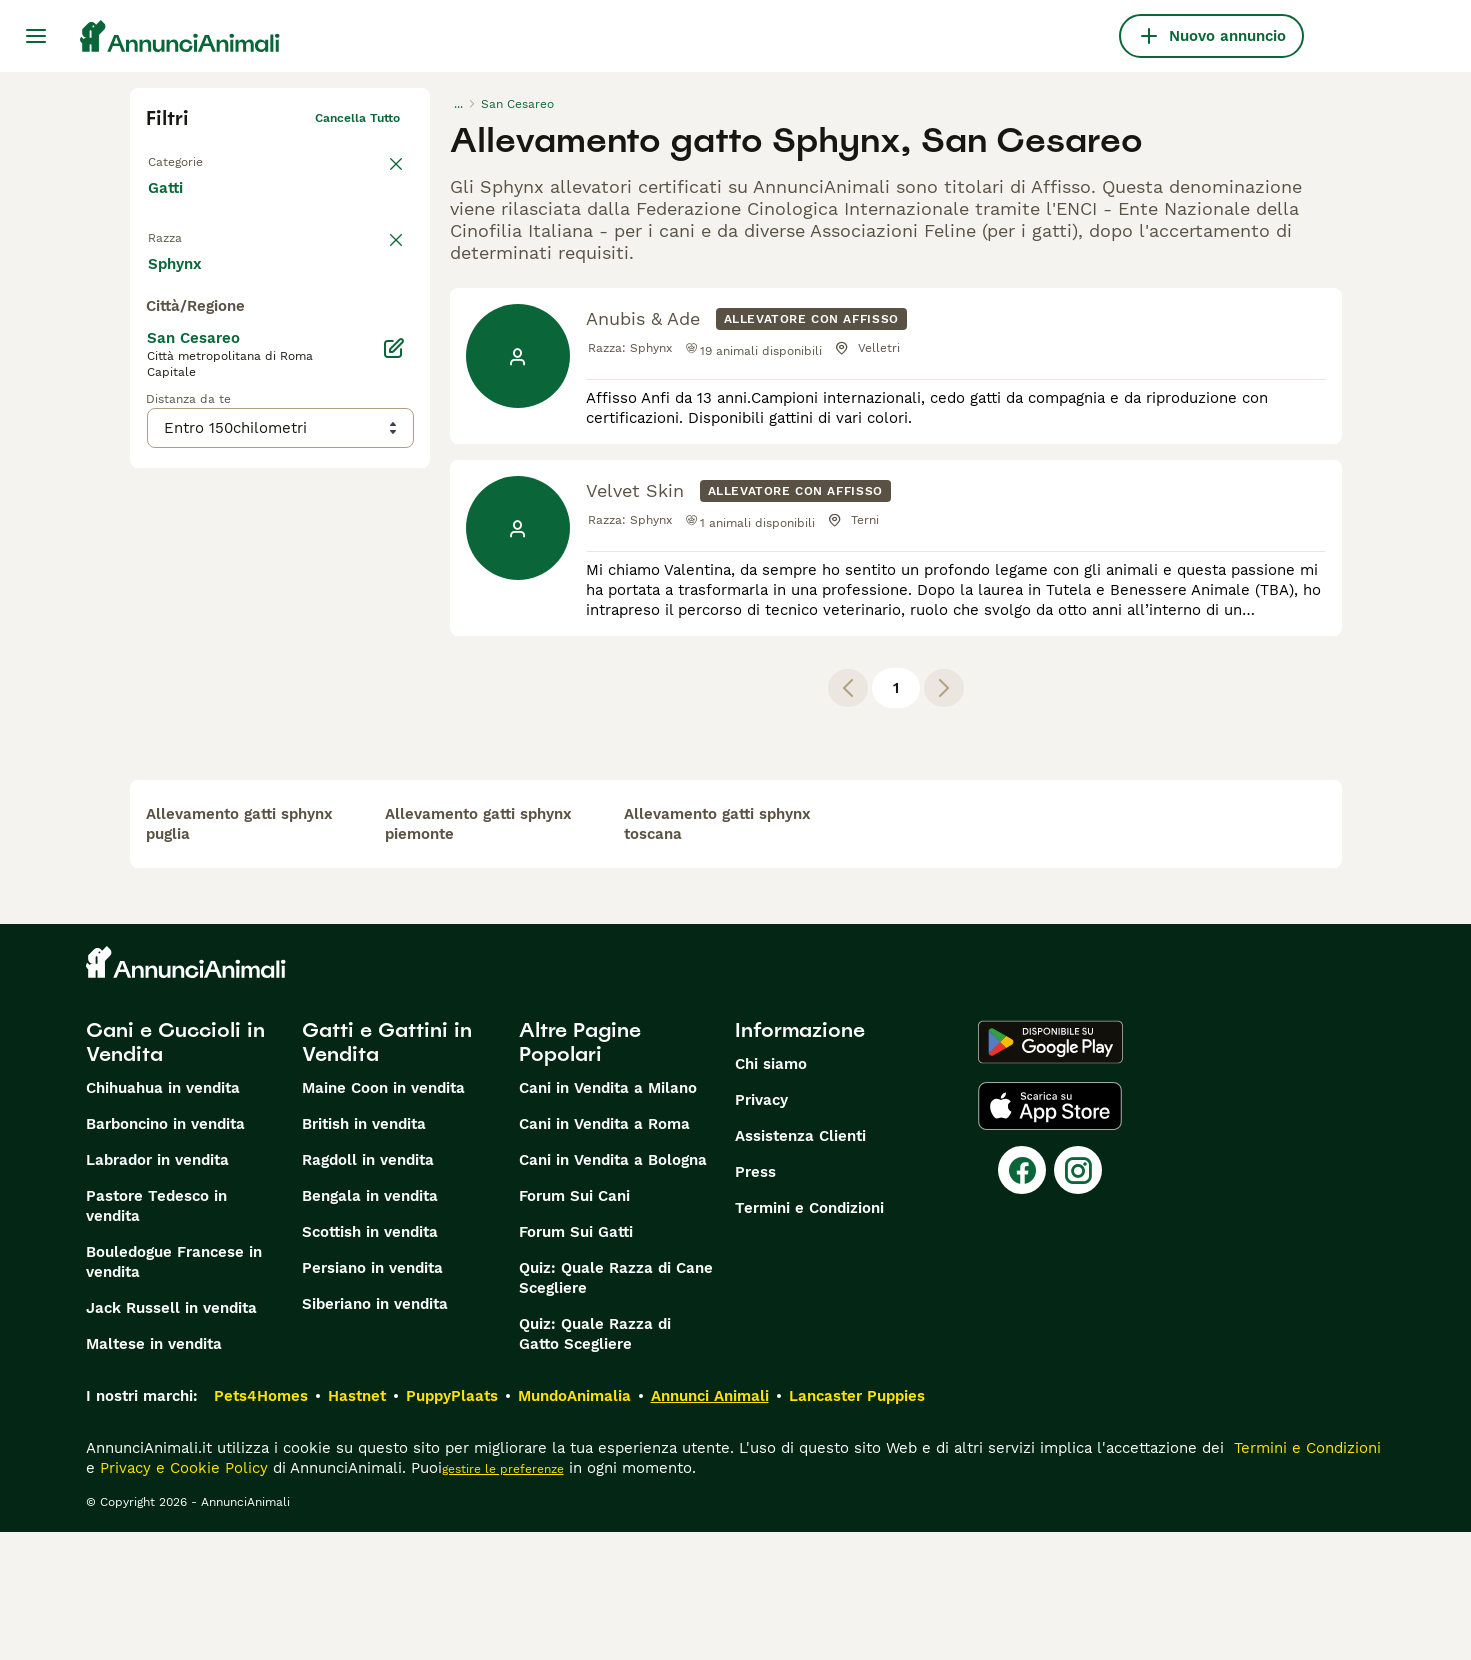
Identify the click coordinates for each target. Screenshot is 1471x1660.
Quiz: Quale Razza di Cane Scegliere (616, 1406)
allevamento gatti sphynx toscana (717, 952)
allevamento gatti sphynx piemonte (478, 952)
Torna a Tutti (185, 158)
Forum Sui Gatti (576, 1360)
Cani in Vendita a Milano (608, 1216)
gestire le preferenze (503, 1597)
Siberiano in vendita (375, 1432)
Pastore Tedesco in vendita (156, 1334)
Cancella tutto (357, 118)
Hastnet (357, 1524)
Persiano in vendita (372, 1396)
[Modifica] (394, 748)
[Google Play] (1050, 1170)
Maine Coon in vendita (383, 1216)
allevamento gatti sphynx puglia (239, 952)
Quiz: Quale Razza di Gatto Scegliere (595, 1462)
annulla (378, 246)
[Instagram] (1078, 1298)
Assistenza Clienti (800, 1264)
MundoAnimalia (574, 1524)
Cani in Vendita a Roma (604, 1252)
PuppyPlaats (452, 1524)
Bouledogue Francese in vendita (174, 1390)
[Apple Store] (1050, 1234)
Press (755, 1300)
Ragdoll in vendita (368, 1288)
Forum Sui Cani (574, 1324)
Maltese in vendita (154, 1472)
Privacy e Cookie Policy (181, 1596)
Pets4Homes (261, 1524)
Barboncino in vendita (165, 1252)
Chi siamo (771, 1192)
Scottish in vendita (370, 1360)
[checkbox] (158, 344)
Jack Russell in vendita (171, 1436)
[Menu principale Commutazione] (36, 36)
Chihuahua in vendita (163, 1216)
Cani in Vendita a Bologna (613, 1288)
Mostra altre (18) (366, 662)
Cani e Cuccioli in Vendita (175, 1170)
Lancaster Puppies (857, 1524)
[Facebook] (1022, 1298)
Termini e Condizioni (809, 1336)
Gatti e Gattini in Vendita (387, 1170)
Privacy (761, 1228)
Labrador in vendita (157, 1288)
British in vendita (364, 1252)
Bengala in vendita (370, 1324)
